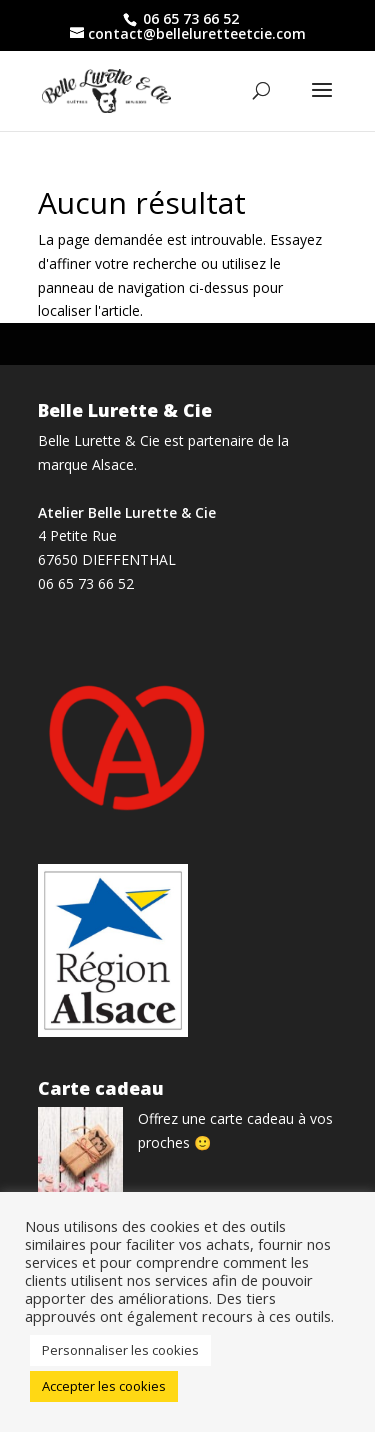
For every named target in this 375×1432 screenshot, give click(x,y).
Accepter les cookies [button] (104, 1386)
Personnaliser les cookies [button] (120, 1350)
